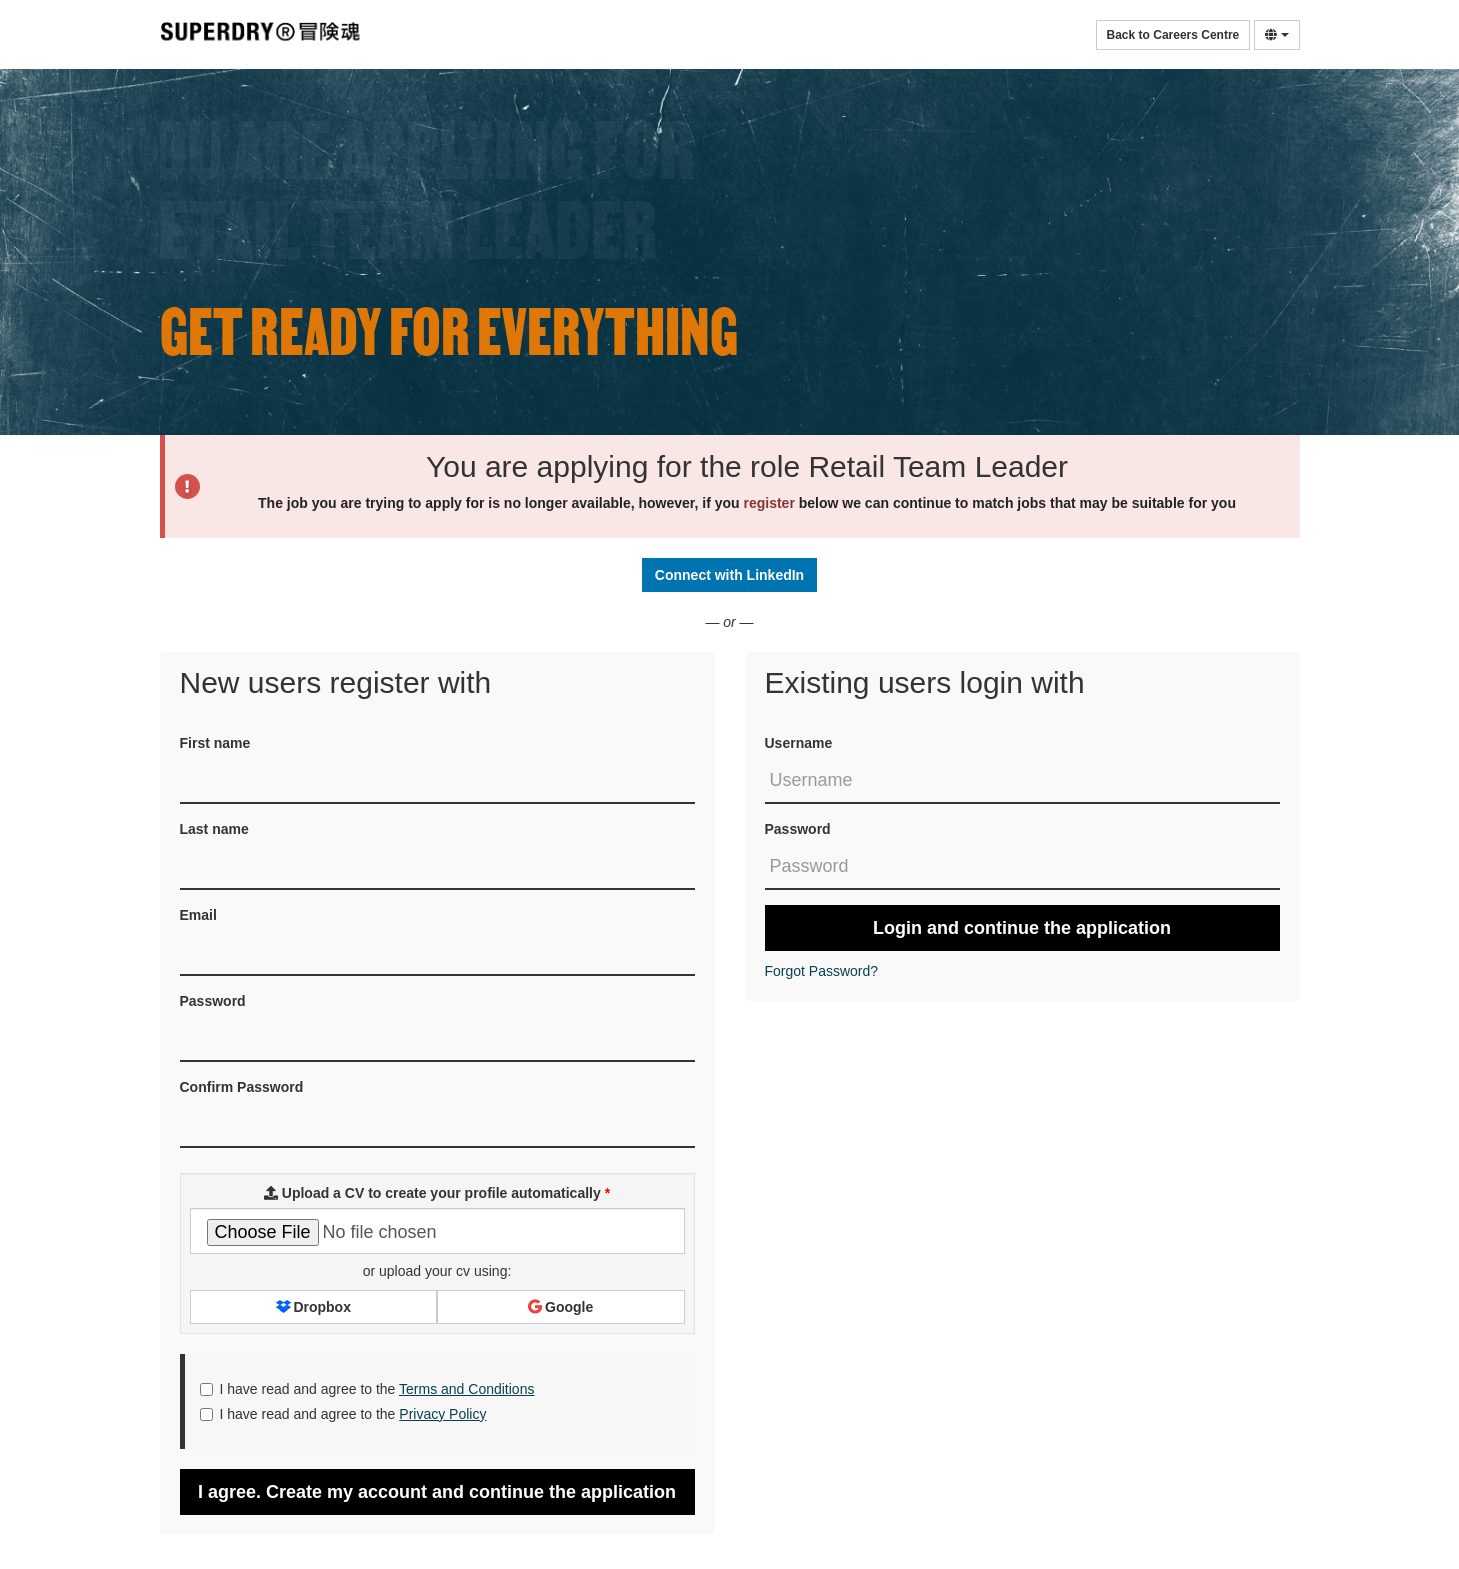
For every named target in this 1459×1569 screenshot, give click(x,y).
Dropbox (313, 1307)
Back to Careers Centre (1173, 35)
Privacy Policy (442, 1414)
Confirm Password (242, 1087)
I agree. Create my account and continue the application (437, 1492)
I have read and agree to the (367, 1389)
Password (798, 829)
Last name (214, 829)
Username (799, 743)
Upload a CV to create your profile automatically (437, 1193)
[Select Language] (1276, 35)
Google (560, 1307)
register (769, 503)
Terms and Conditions (466, 1389)
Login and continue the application (1022, 928)
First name (215, 743)
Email (198, 915)
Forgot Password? (822, 971)
